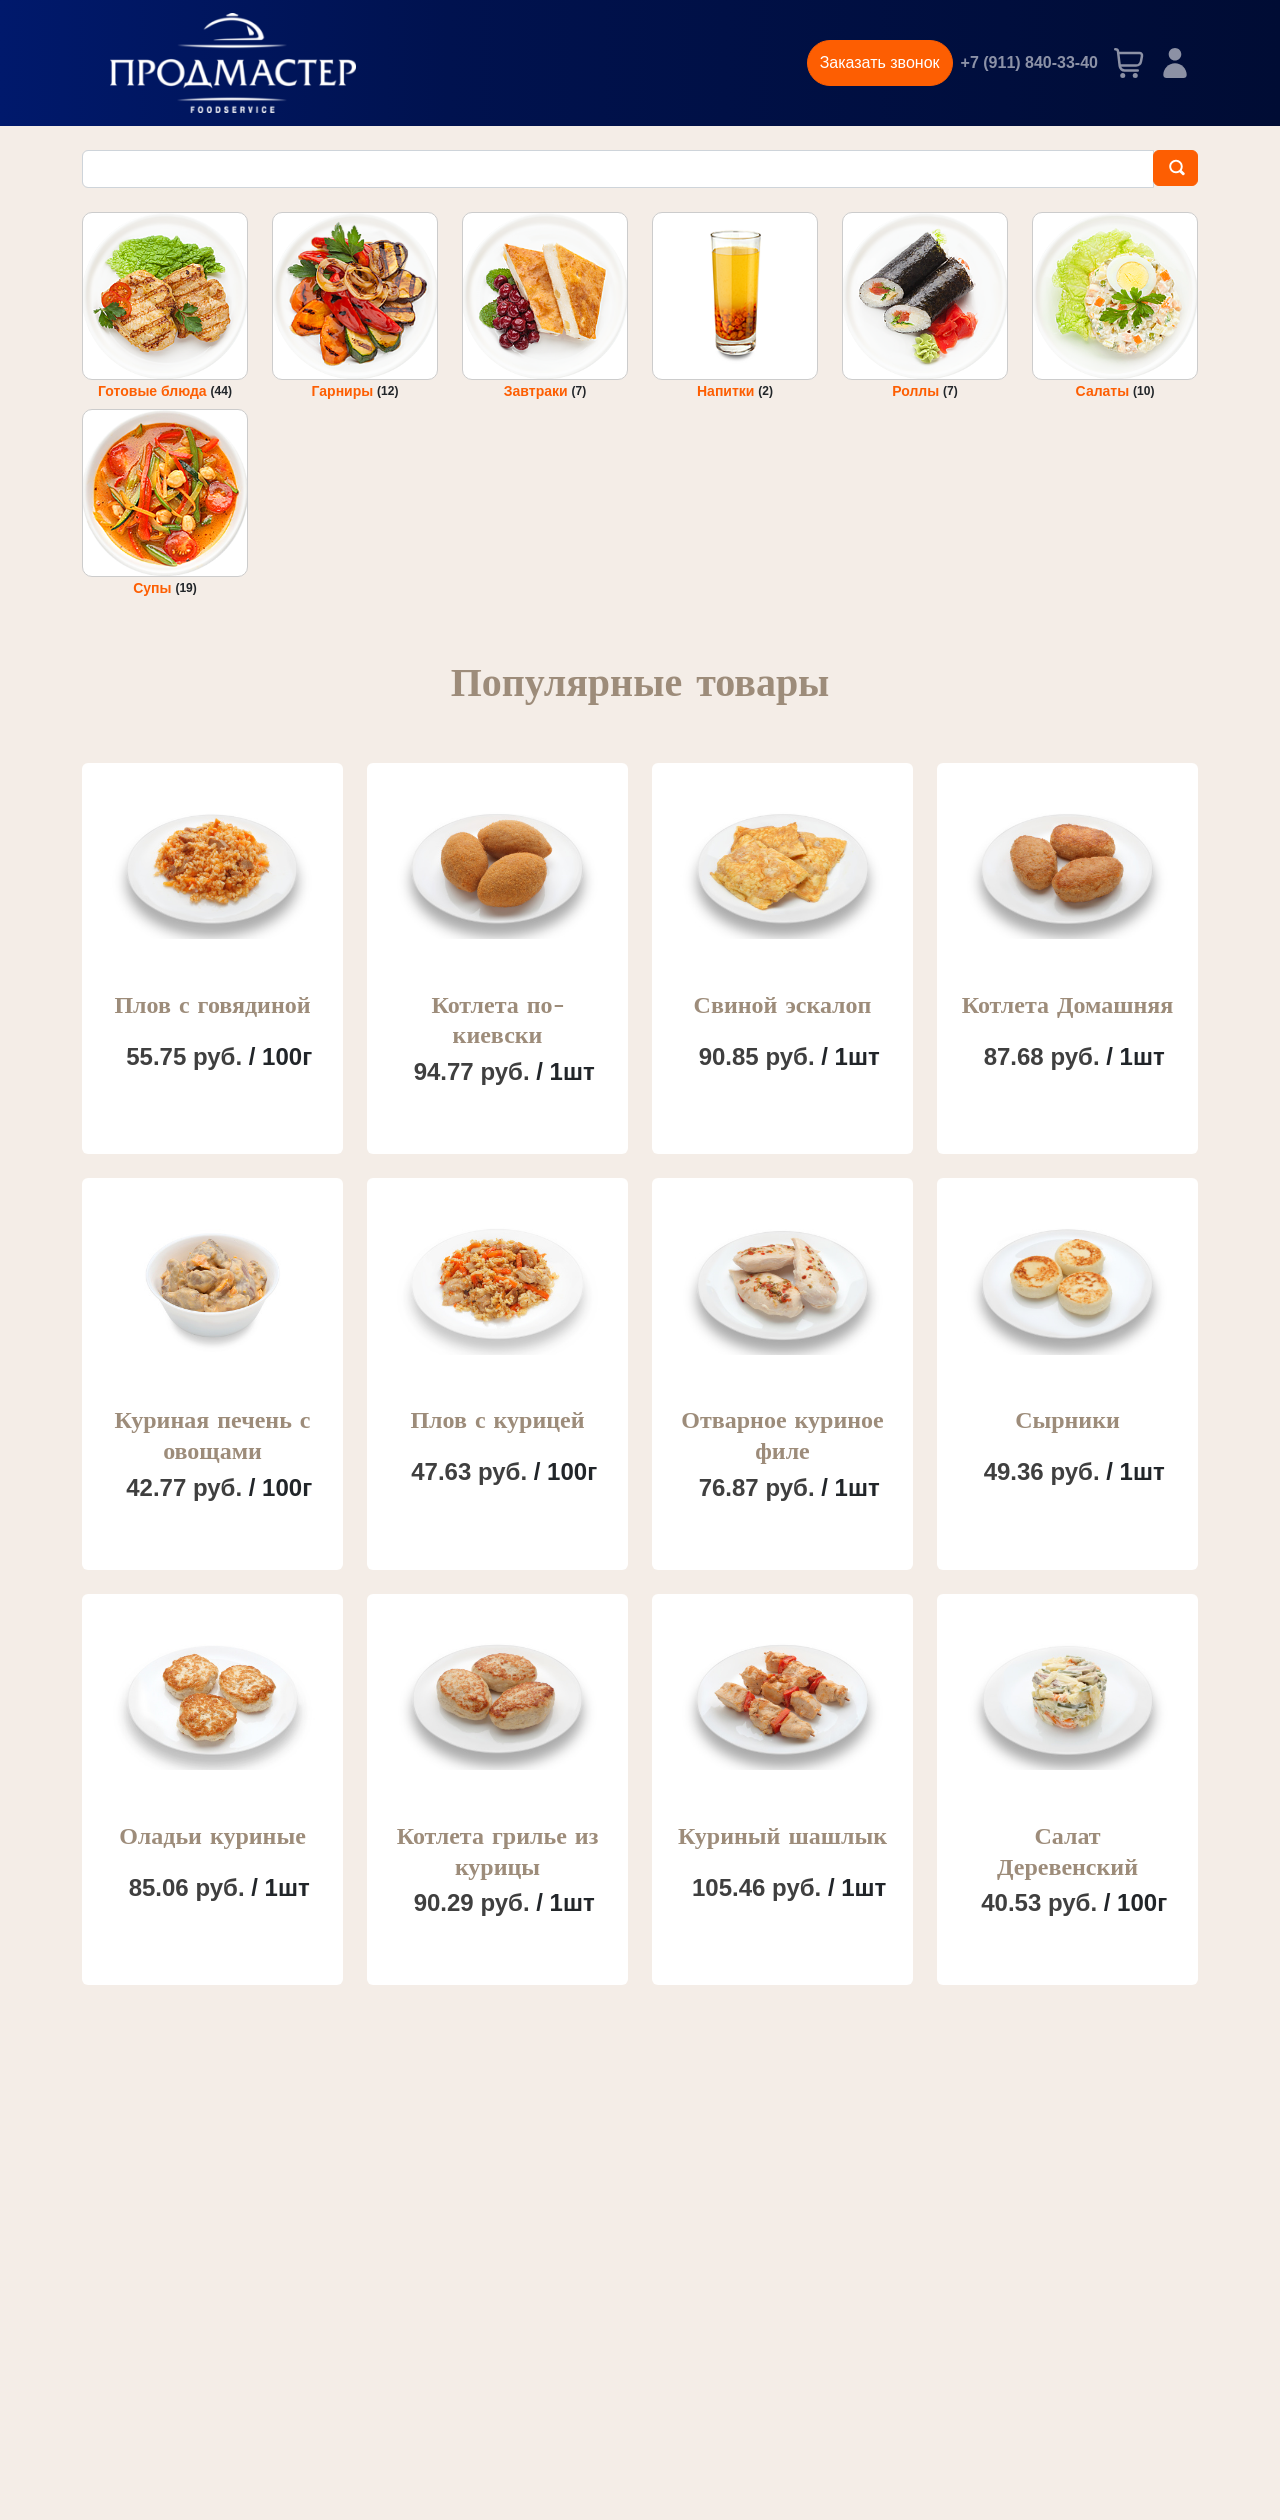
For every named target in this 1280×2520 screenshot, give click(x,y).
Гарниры (345, 391)
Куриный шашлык (782, 1837)
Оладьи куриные (212, 1837)
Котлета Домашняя (1068, 1006)
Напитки (727, 391)
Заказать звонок (880, 62)
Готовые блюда (154, 391)
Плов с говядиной (212, 1006)
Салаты (1104, 391)
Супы (154, 589)
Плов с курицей (497, 1421)
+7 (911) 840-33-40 (1029, 62)
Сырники (1067, 1421)
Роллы (917, 391)
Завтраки (538, 391)
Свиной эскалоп (783, 1006)
